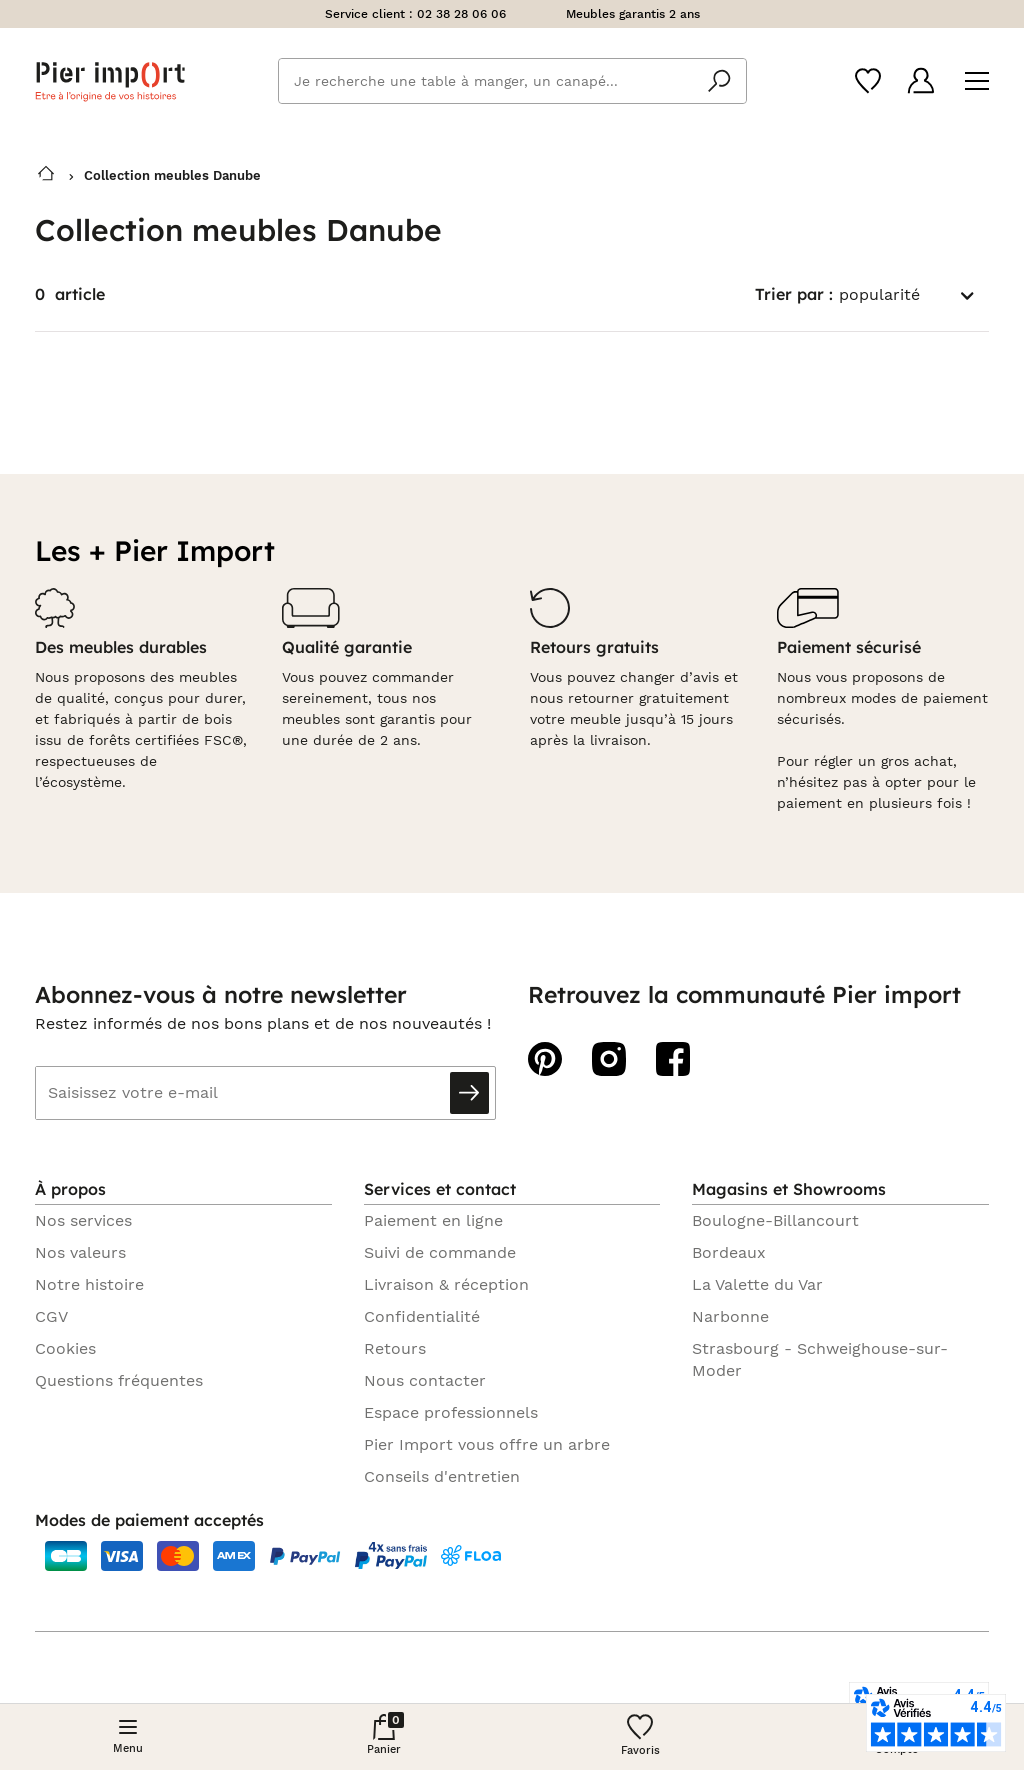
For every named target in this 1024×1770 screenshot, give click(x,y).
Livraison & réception (446, 1284)
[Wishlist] (868, 81)
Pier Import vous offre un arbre (487, 1444)
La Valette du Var (757, 1284)
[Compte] (921, 80)
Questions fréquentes (119, 1380)
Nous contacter (425, 1380)
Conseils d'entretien (442, 1476)
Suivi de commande (440, 1252)
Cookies (65, 1348)
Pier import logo (110, 81)
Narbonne (730, 1316)
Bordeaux (729, 1252)
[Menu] (977, 81)
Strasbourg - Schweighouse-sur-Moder (820, 1359)
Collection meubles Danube (172, 175)
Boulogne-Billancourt (775, 1220)
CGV (51, 1316)
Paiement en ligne (433, 1220)
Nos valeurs (80, 1252)
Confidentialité (422, 1316)
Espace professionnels (451, 1412)
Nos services (83, 1220)
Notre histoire (89, 1284)
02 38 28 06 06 (461, 14)
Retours (395, 1348)
